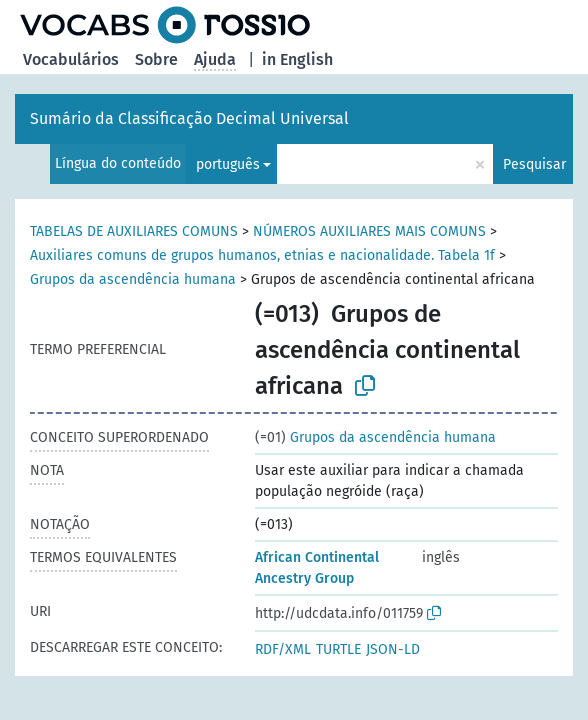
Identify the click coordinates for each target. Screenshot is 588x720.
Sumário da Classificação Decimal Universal (189, 118)
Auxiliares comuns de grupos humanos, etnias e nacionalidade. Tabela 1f (262, 255)
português (228, 164)
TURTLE (338, 649)
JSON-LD (393, 649)
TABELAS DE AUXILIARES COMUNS (134, 231)
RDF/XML (283, 649)
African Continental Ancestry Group (317, 568)
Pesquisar (534, 164)
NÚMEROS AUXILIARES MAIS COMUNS (369, 231)
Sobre (156, 59)
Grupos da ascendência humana (133, 279)
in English (297, 59)
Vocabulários (71, 59)
